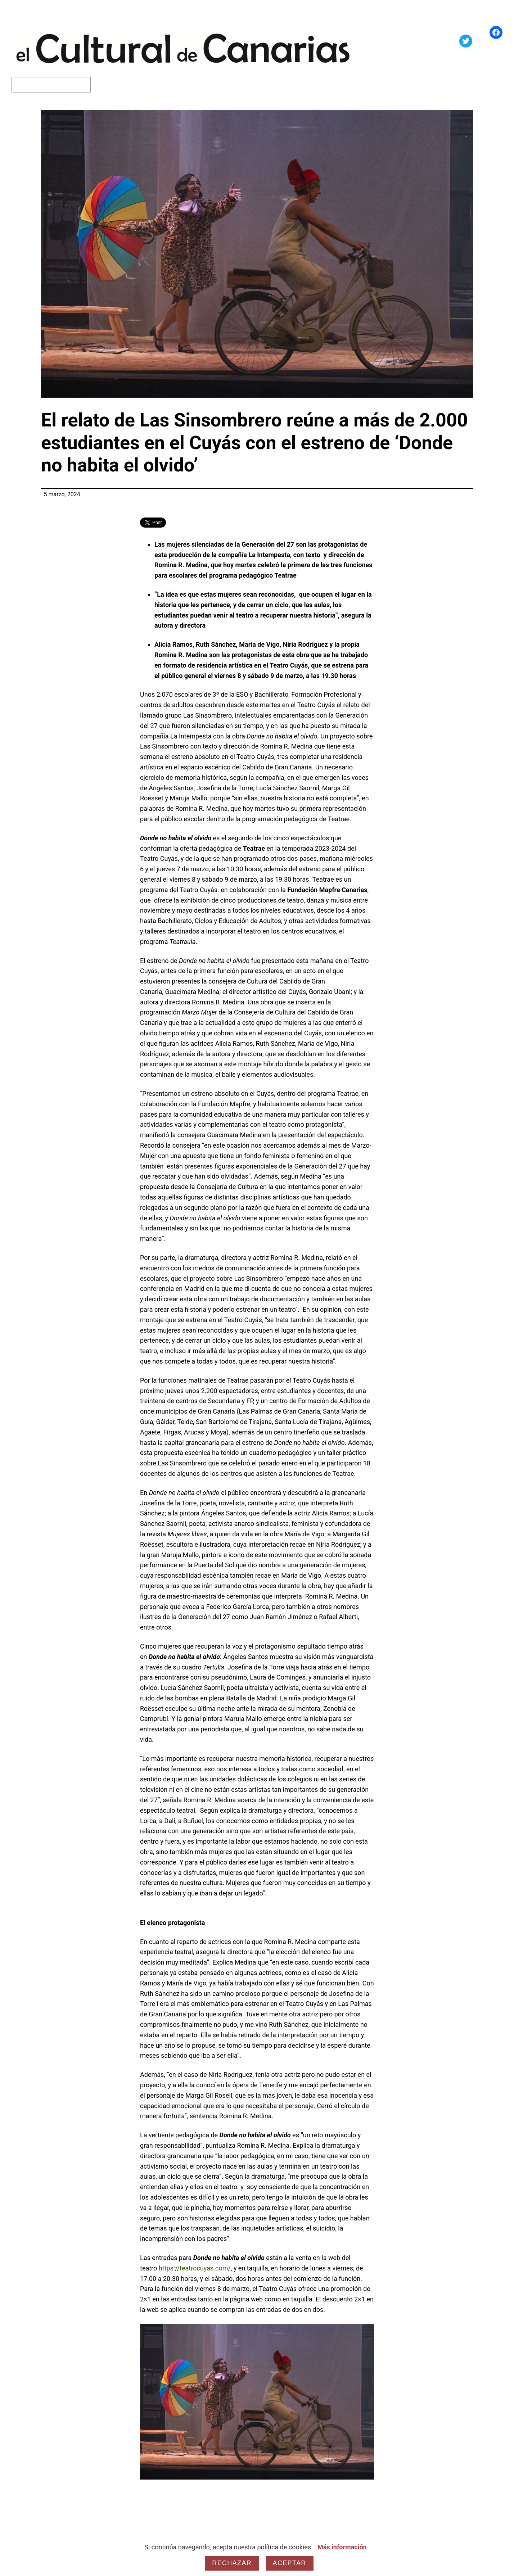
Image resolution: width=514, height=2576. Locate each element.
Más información (342, 2547)
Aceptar (289, 2563)
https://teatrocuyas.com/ (195, 2268)
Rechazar (232, 2563)
